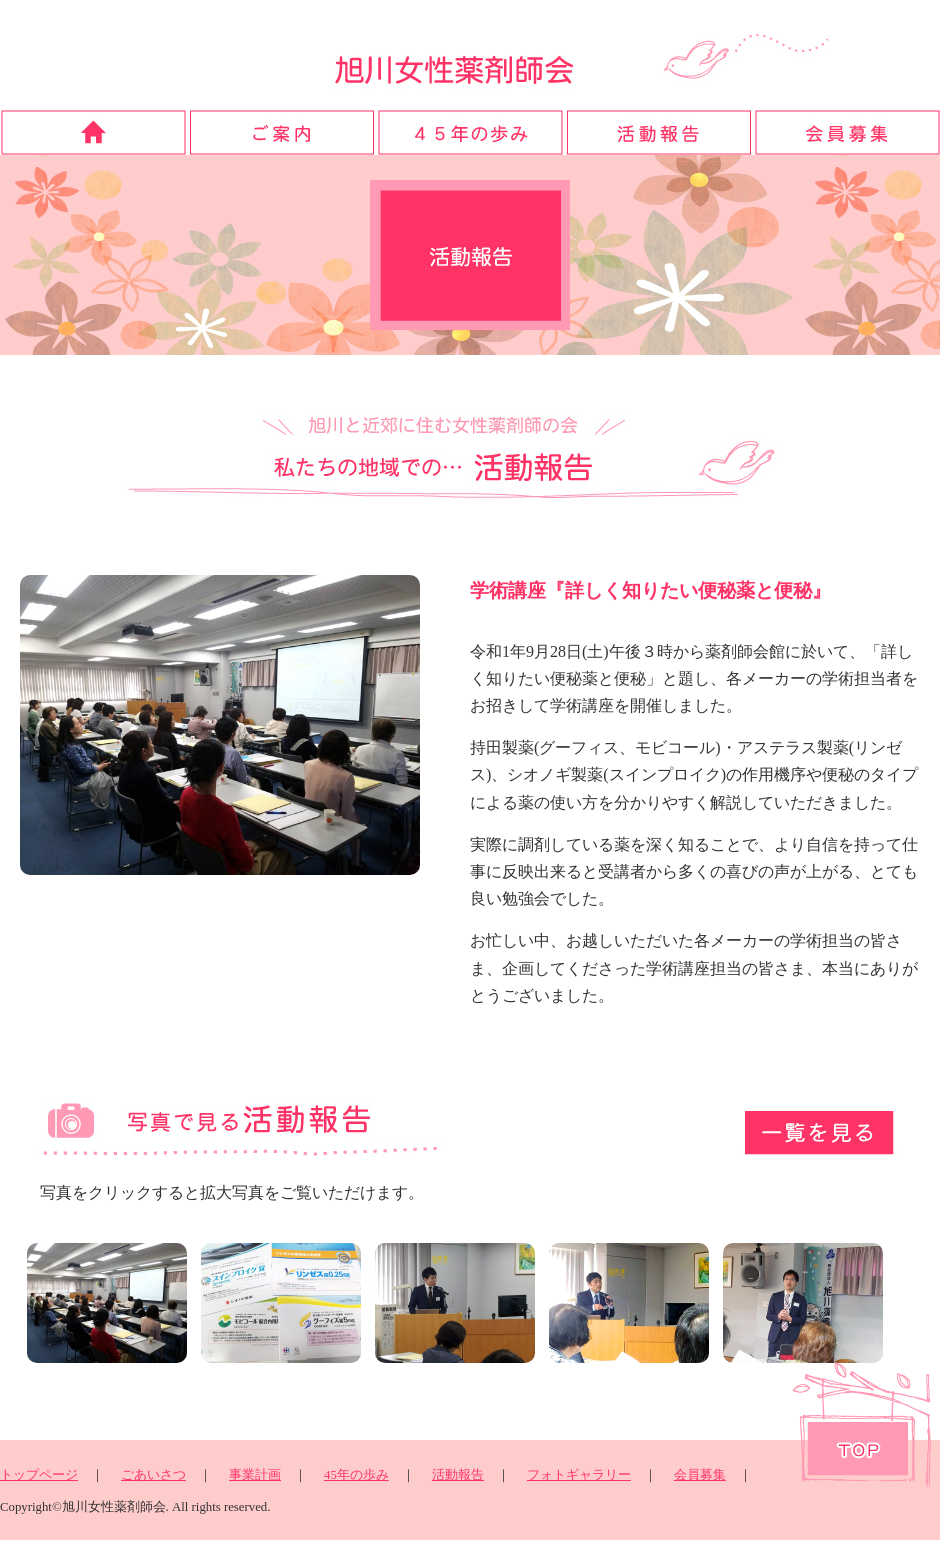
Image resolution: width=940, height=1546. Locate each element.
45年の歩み (356, 1475)
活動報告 (458, 1475)
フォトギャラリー (579, 1475)
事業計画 (255, 1475)
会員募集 (700, 1475)
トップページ (39, 1475)
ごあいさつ (153, 1475)
